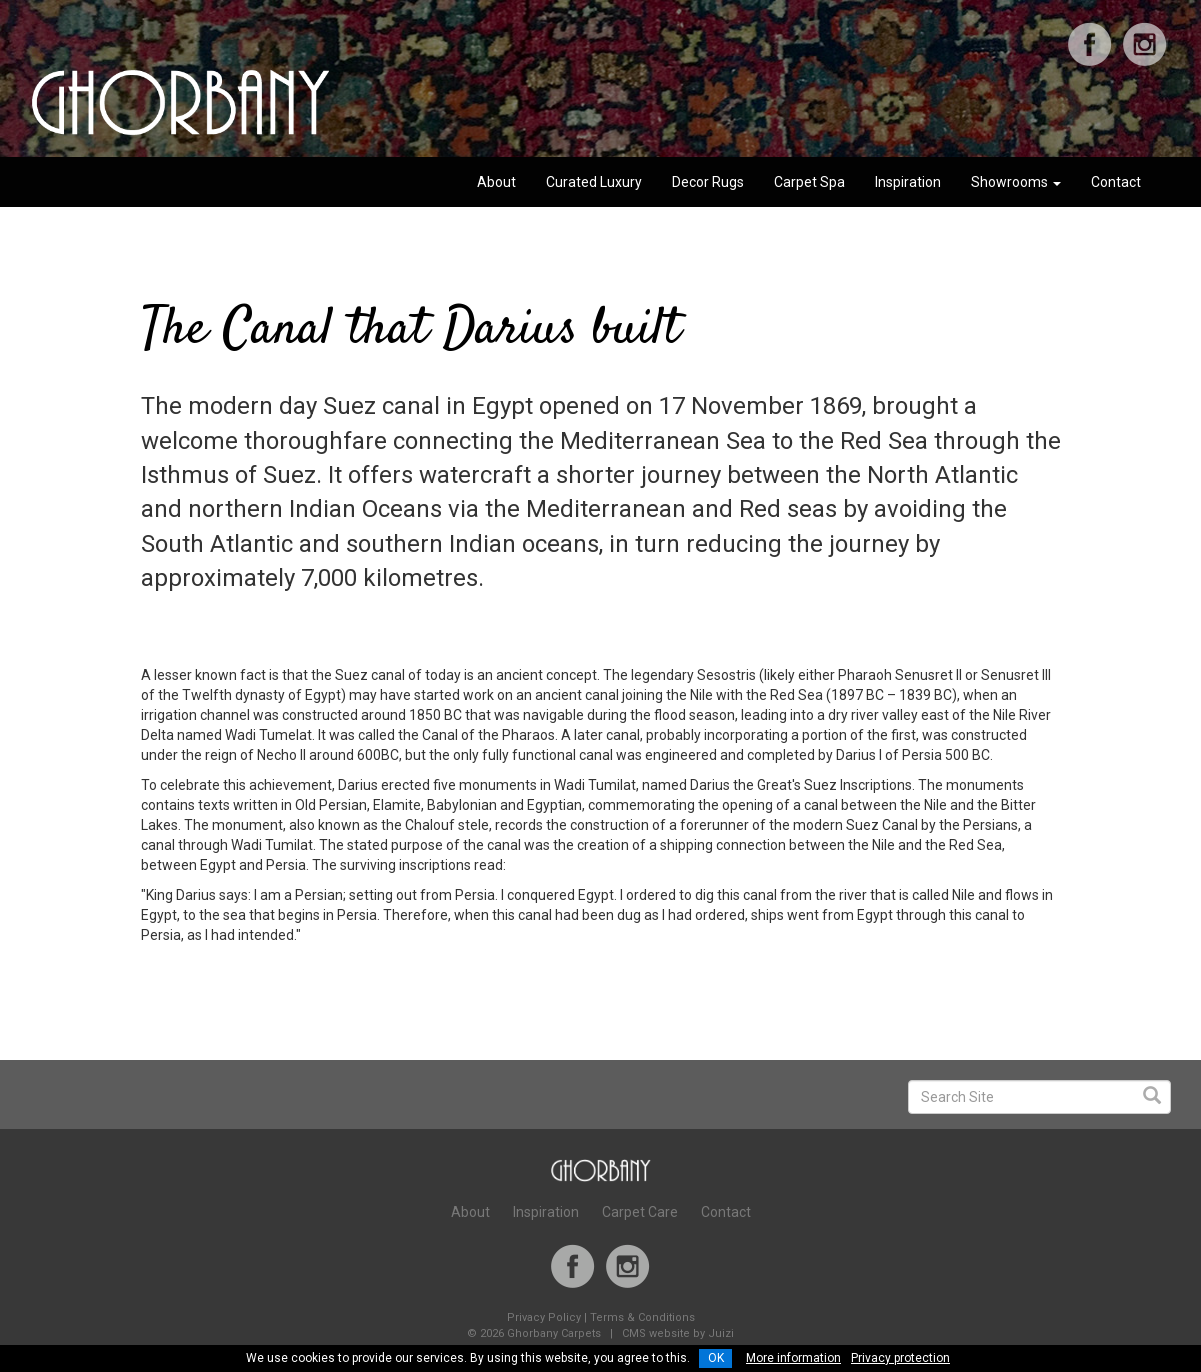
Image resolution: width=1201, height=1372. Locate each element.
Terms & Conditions (642, 1317)
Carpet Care (640, 1212)
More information (793, 1358)
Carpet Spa (809, 182)
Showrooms (1016, 182)
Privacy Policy (544, 1317)
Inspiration (908, 182)
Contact (1116, 182)
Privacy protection (900, 1358)
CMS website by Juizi (678, 1333)
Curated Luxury (594, 182)
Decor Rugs (708, 182)
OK (716, 1358)
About (496, 182)
